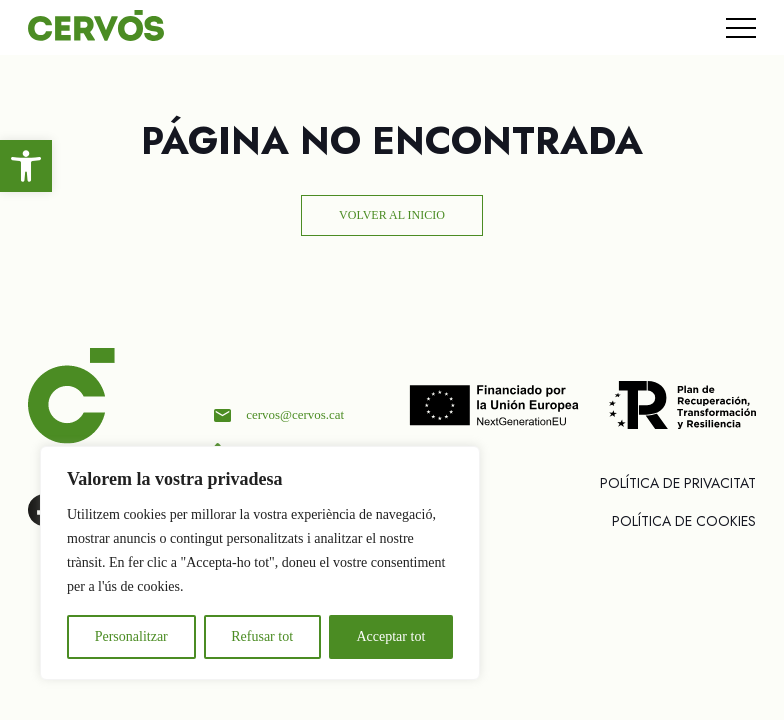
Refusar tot (262, 636)
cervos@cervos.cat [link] (295, 414)
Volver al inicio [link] (392, 215)
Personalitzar (131, 636)
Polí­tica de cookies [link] (684, 521)
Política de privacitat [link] (678, 483)
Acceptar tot (390, 636)
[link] (26, 166)
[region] (260, 563)
